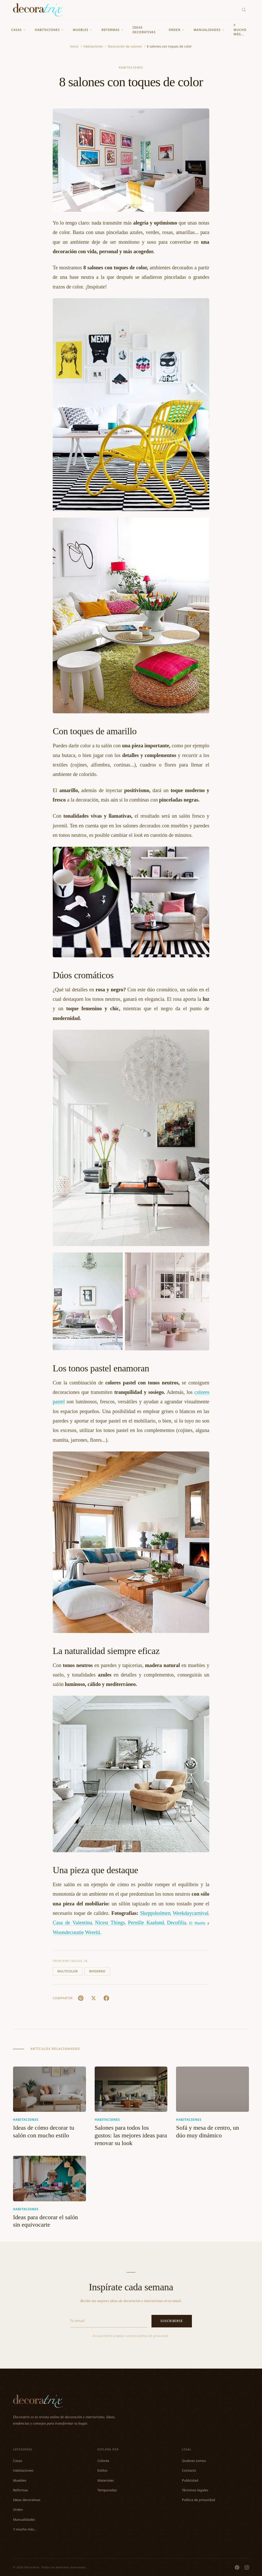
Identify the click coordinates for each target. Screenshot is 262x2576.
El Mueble (197, 1923)
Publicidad (190, 2480)
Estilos (102, 2470)
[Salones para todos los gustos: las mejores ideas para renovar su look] (131, 2089)
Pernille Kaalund (146, 1922)
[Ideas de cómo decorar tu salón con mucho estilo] (49, 2089)
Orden (177, 30)
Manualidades (209, 30)
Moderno (97, 1971)
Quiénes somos (194, 2460)
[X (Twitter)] (93, 1998)
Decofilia (176, 1922)
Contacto (189, 2470)
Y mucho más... (242, 29)
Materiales (105, 2480)
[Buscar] (244, 10)
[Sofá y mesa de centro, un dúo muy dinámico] (212, 2089)
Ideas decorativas (146, 30)
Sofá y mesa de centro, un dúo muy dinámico (207, 2131)
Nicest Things (110, 1922)
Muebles (83, 30)
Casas (18, 30)
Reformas (113, 30)
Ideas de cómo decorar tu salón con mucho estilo (43, 2131)
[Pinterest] (237, 2567)
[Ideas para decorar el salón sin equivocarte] (49, 2178)
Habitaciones (49, 30)
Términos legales (195, 2490)
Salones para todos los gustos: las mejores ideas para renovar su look (131, 2135)
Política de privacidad (198, 2499)
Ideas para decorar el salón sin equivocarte (45, 2221)
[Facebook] (106, 1998)
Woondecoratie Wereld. (77, 1932)
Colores (103, 2460)
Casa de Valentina (72, 1922)
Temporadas (107, 2490)
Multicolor (67, 1971)
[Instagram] (247, 2567)
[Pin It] (80, 1998)
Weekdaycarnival (191, 1913)
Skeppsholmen (155, 1913)
